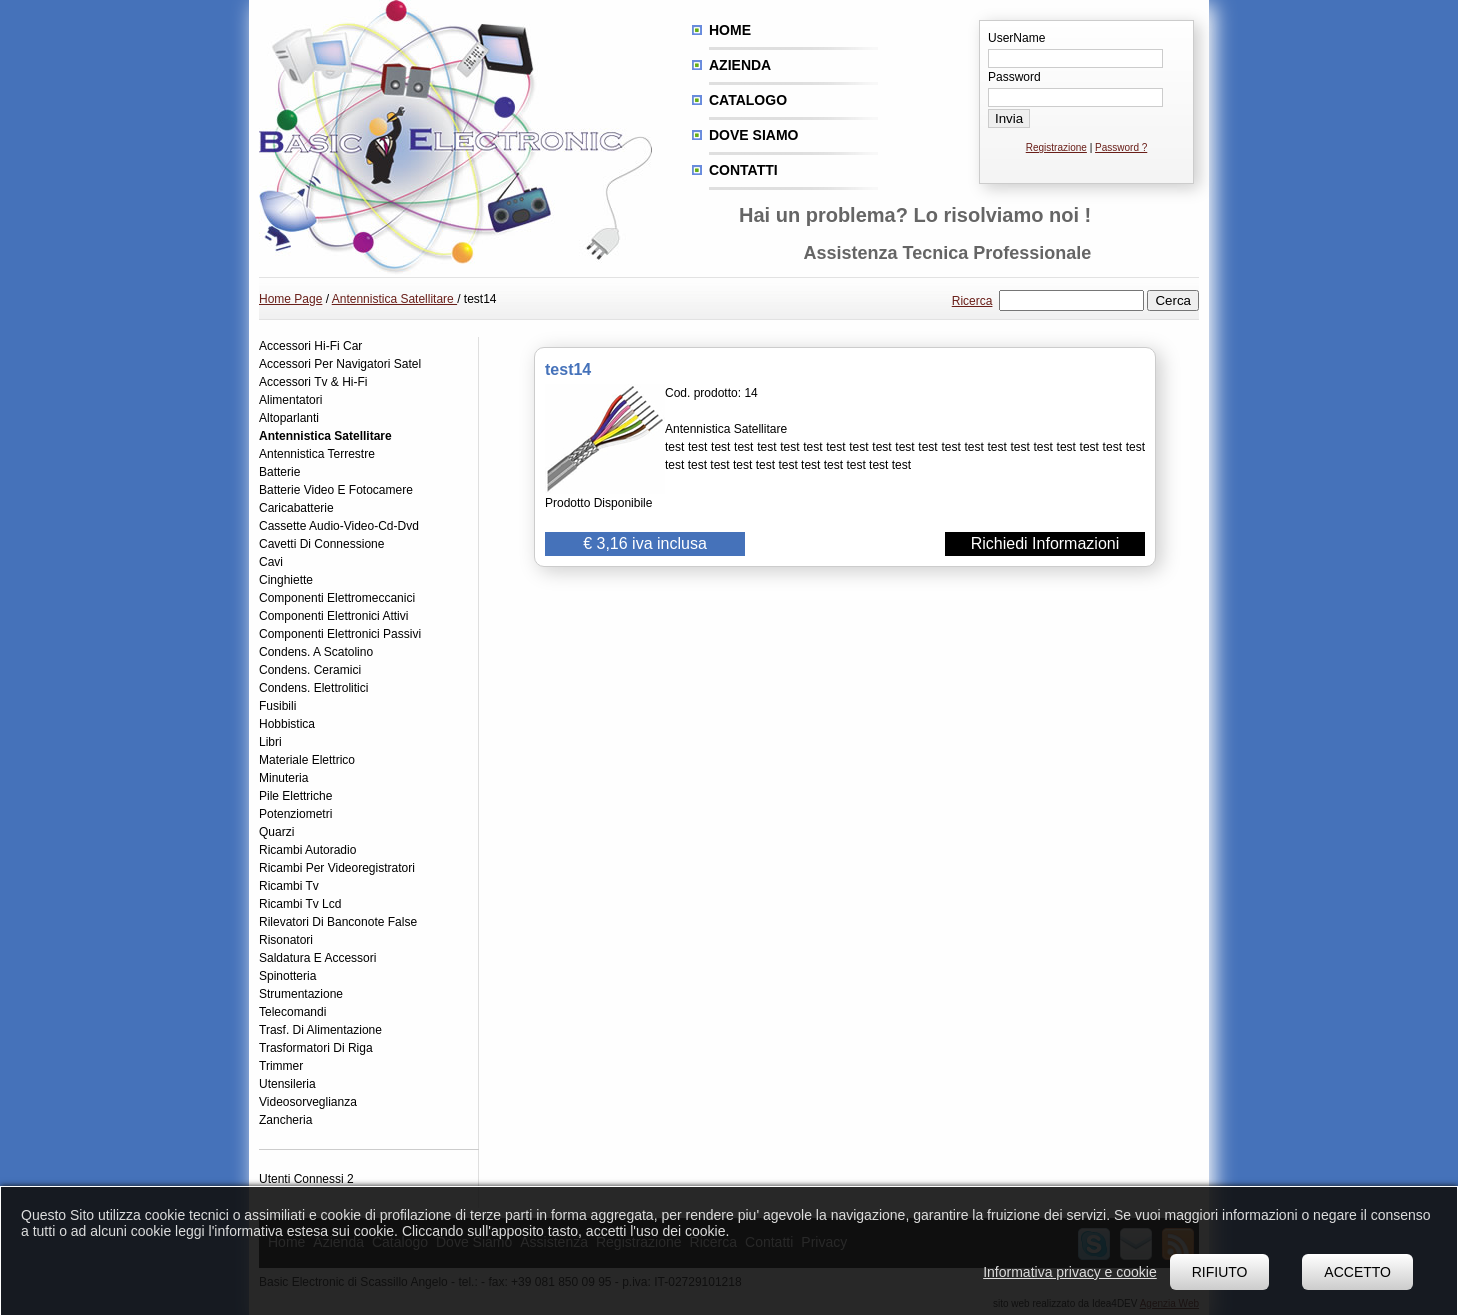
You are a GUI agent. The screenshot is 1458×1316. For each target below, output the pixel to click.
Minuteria (283, 778)
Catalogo (748, 100)
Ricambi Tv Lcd (300, 904)
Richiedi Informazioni (1045, 543)
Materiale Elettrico (307, 760)
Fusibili (277, 706)
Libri (270, 742)
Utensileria (287, 1084)
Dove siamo (753, 135)
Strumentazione (301, 994)
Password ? (1121, 147)
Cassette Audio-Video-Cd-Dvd (339, 526)
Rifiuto (1220, 1272)
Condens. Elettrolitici (313, 688)
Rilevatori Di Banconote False (338, 922)
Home (730, 30)
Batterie (279, 472)
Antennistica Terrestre (317, 454)
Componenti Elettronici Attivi (333, 616)
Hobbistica (287, 724)
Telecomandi (292, 1012)
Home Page (290, 299)
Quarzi (276, 832)
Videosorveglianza (308, 1102)
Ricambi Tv (289, 886)
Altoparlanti (289, 418)
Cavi (271, 562)
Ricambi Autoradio (307, 850)
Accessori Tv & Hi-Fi (313, 382)
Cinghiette (286, 580)
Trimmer (281, 1066)
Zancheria (285, 1120)
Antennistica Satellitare (394, 299)
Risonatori (286, 940)
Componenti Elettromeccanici (337, 598)
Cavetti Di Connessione (321, 544)
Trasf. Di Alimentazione (320, 1030)
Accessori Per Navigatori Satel (340, 364)
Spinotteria (287, 976)
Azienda (740, 65)
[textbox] (1071, 300)
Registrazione (1056, 147)
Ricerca (972, 301)
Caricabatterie (296, 508)
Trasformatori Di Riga (316, 1048)
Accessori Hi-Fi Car (310, 346)
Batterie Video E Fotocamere (336, 490)
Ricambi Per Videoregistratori (337, 868)
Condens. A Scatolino (316, 652)
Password (1014, 77)
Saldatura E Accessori (317, 958)
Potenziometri (295, 814)
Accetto (1357, 1272)
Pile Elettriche (295, 796)
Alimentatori (290, 400)
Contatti (743, 170)
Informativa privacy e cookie (1070, 1272)
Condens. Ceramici (310, 670)
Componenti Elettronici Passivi (340, 634)
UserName (1016, 38)
